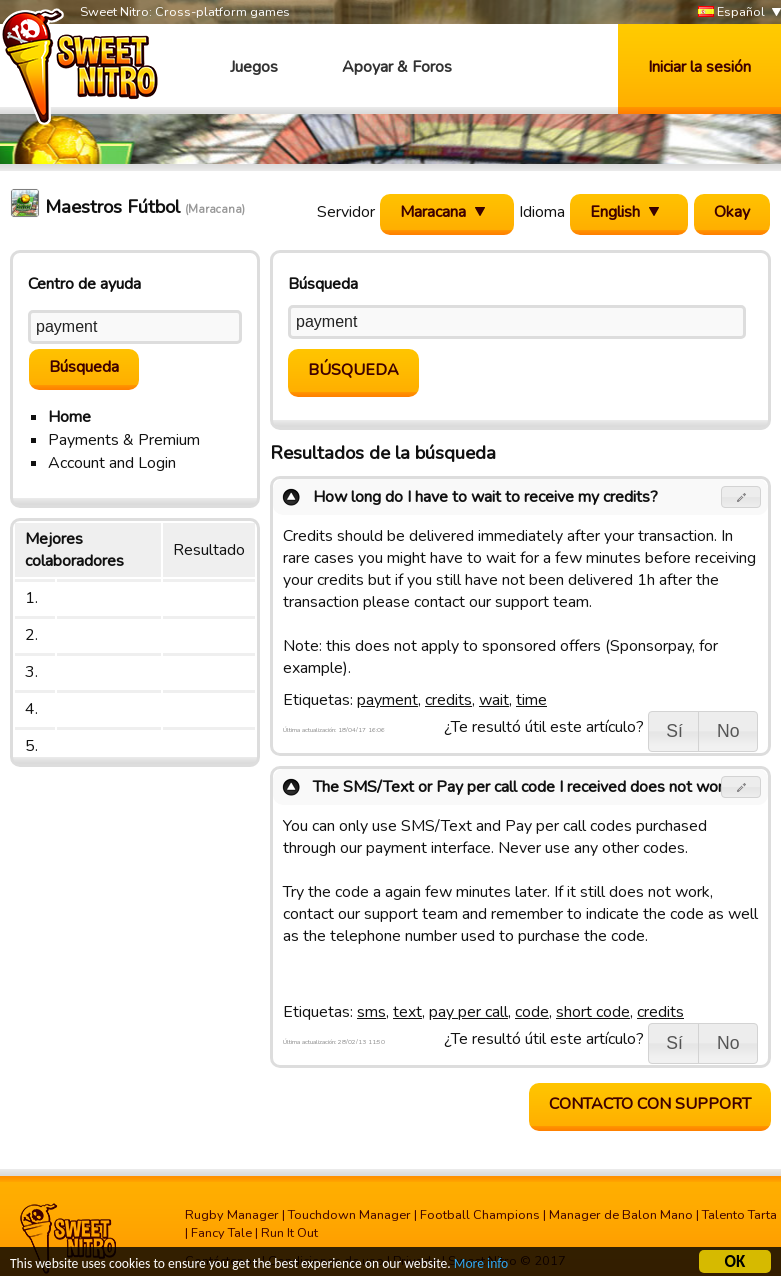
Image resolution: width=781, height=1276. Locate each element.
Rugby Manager (232, 1215)
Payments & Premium (124, 440)
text (407, 1012)
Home (69, 417)
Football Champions (480, 1215)
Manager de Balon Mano (621, 1215)
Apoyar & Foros (397, 67)
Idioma (542, 212)
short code (593, 1012)
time (531, 700)
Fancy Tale (221, 1233)
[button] (741, 497)
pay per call (468, 1012)
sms (371, 1012)
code (532, 1012)
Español (731, 12)
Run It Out (289, 1233)
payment (387, 700)
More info (481, 1266)
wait (494, 700)
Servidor (346, 212)
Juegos (254, 67)
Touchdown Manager (349, 1215)
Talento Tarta (739, 1215)
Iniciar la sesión (699, 67)
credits (448, 700)
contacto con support (650, 1104)
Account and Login (112, 463)
